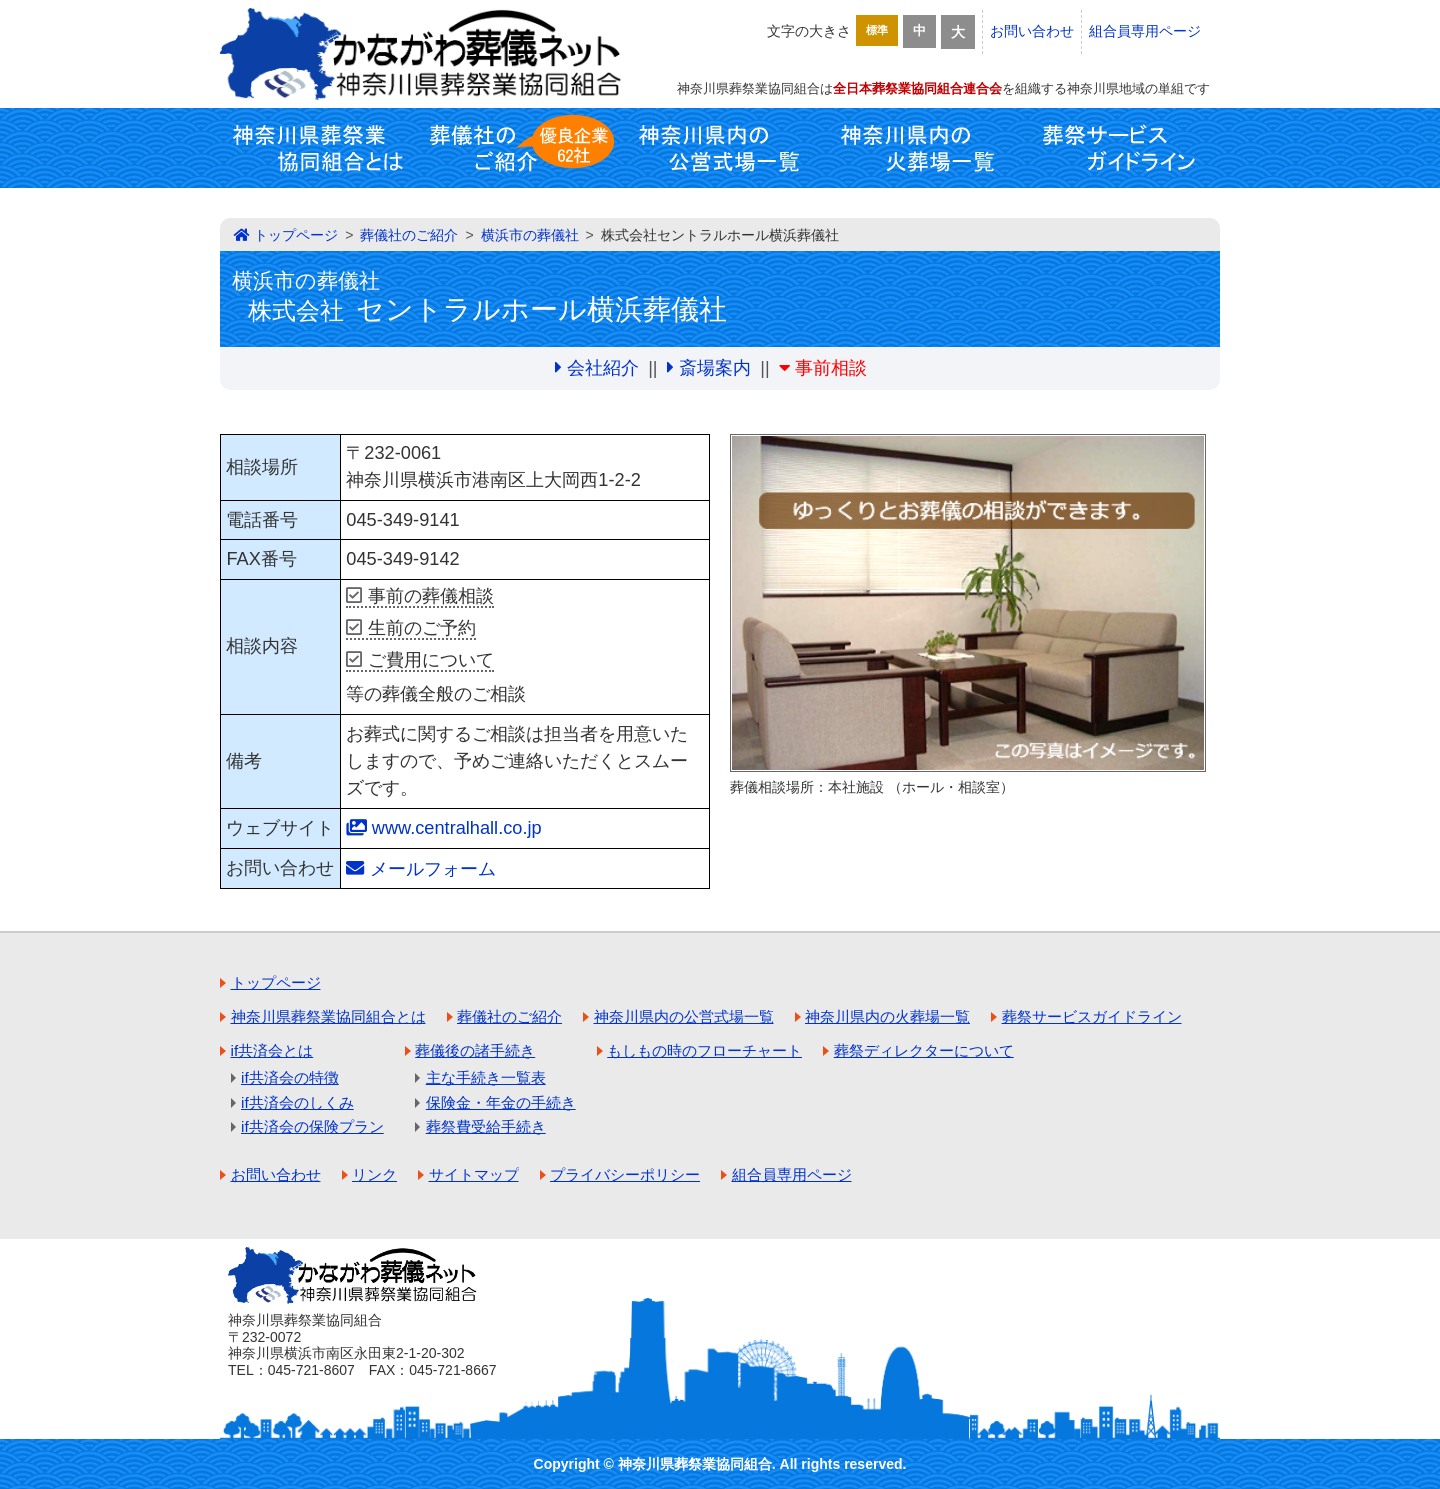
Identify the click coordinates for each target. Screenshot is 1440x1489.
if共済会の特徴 (290, 1077)
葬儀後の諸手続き (475, 1050)
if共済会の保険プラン (312, 1126)
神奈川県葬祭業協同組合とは (320, 148)
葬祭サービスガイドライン (1120, 148)
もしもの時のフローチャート (704, 1050)
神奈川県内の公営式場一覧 (720, 148)
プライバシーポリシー (625, 1174)
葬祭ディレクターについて (924, 1050)
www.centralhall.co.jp (457, 828)
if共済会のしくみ (297, 1102)
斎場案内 (715, 368)
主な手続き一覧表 (486, 1077)
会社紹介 (603, 368)
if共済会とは (272, 1050)
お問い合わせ (1032, 31)
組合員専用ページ (1145, 31)
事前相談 (831, 368)
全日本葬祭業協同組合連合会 (917, 88)
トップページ (296, 235)
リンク (374, 1174)
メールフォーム (433, 869)
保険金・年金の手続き (501, 1102)
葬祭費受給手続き (486, 1126)
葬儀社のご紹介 (520, 148)
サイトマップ (474, 1174)
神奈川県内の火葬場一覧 (920, 148)
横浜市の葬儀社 (530, 235)
